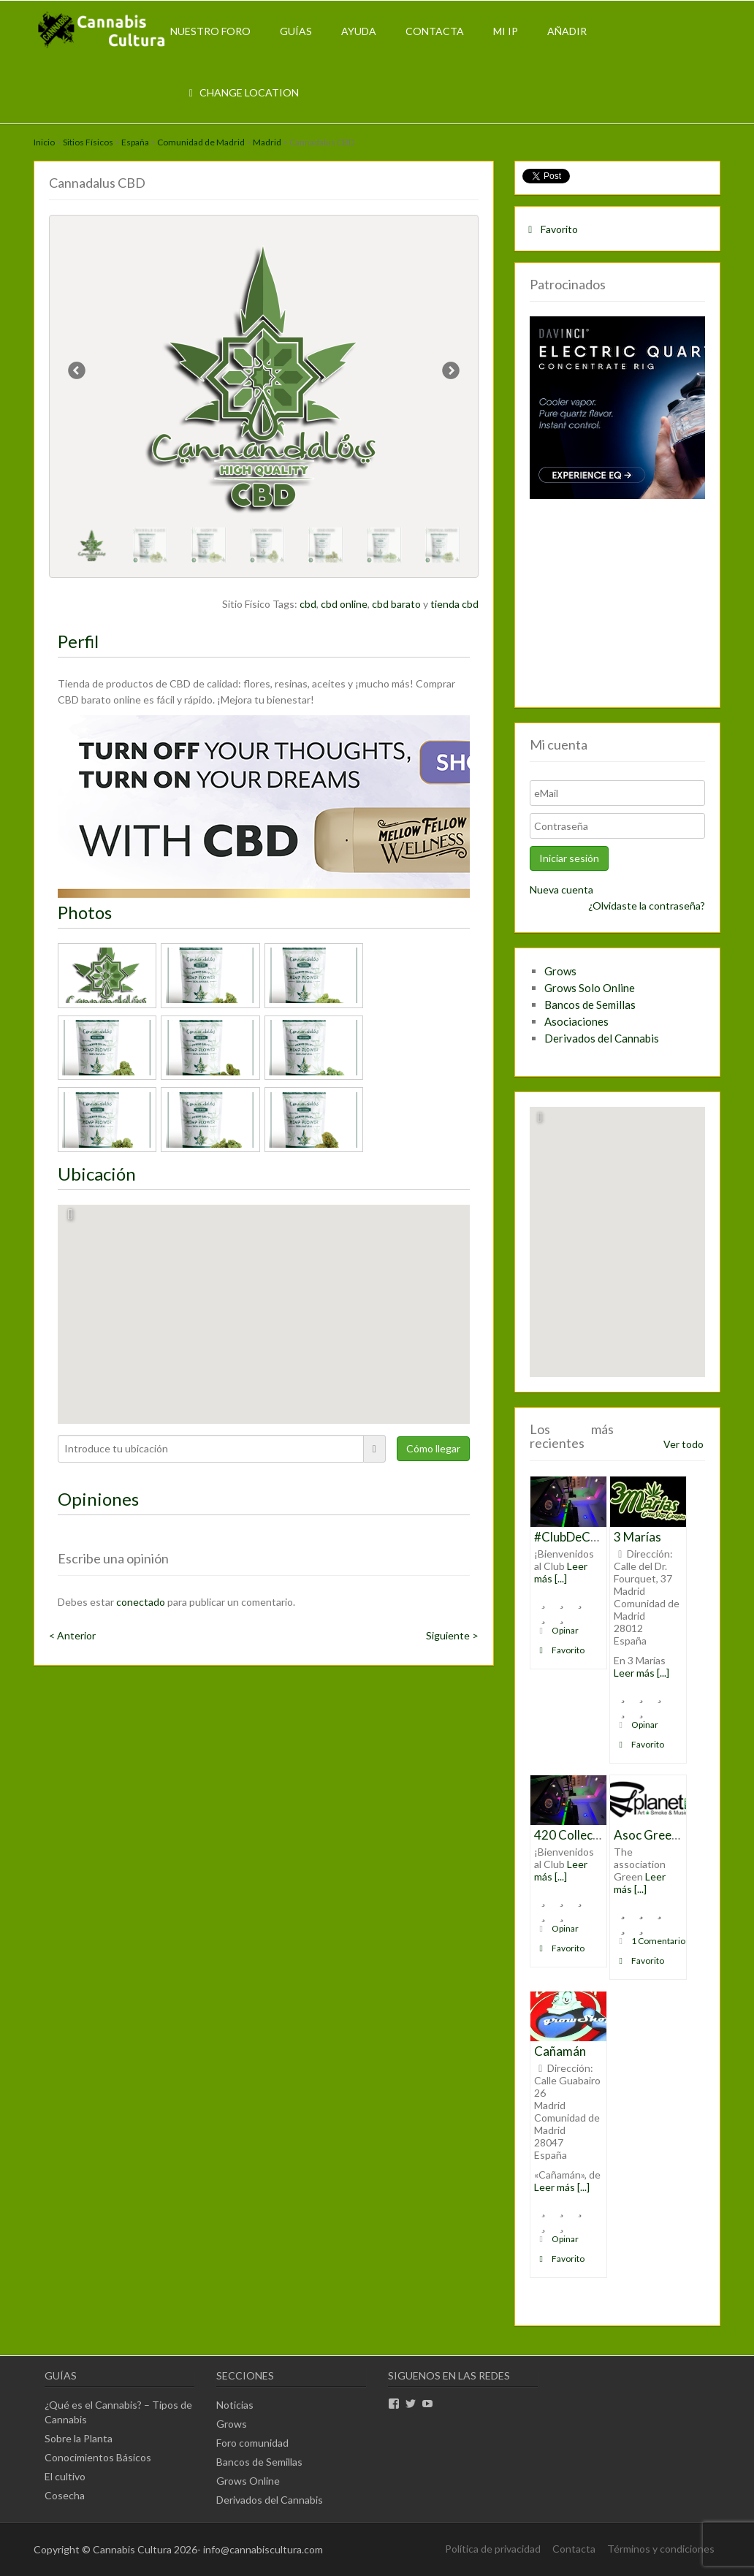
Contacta (434, 31)
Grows (560, 971)
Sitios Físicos (88, 142)
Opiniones (98, 1498)
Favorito (551, 229)
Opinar (557, 1630)
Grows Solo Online (589, 987)
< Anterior (72, 1635)
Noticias (235, 2404)
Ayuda (358, 31)
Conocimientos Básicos (98, 2457)
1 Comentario (650, 1940)
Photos (85, 912)
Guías (296, 31)
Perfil (78, 641)
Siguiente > (452, 1635)
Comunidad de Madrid (201, 142)
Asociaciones (576, 1021)
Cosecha (65, 2495)
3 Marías (637, 1536)
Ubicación (97, 1173)
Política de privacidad (493, 2548)
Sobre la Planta (79, 2438)
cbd (308, 604)
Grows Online (248, 2480)
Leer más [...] (560, 1572)
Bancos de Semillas (590, 1004)
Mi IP (505, 31)
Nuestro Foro (210, 31)
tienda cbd (454, 604)
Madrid (267, 142)
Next (450, 373)
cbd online (344, 604)
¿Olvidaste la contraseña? (646, 905)
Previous (77, 373)
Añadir (567, 31)
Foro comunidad (252, 2442)
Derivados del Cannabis (601, 1038)
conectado (140, 1602)
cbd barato (396, 604)
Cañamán (560, 2051)
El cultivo (65, 2476)
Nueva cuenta (561, 889)
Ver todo (683, 1444)
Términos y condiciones (661, 2548)
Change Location (242, 92)
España (135, 142)
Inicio (44, 142)
